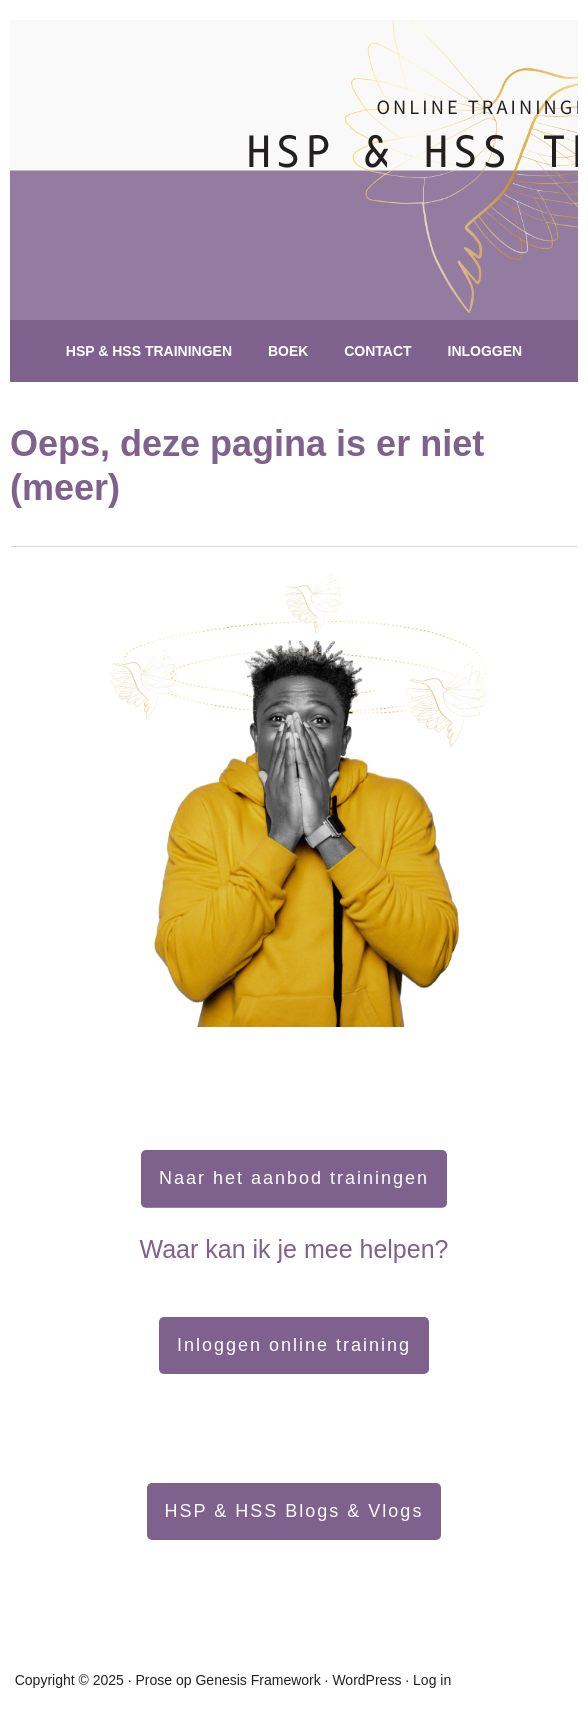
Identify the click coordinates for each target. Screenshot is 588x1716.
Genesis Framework (257, 1680)
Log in (432, 1680)
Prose (154, 1680)
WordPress (366, 1680)
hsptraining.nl (255, 200)
